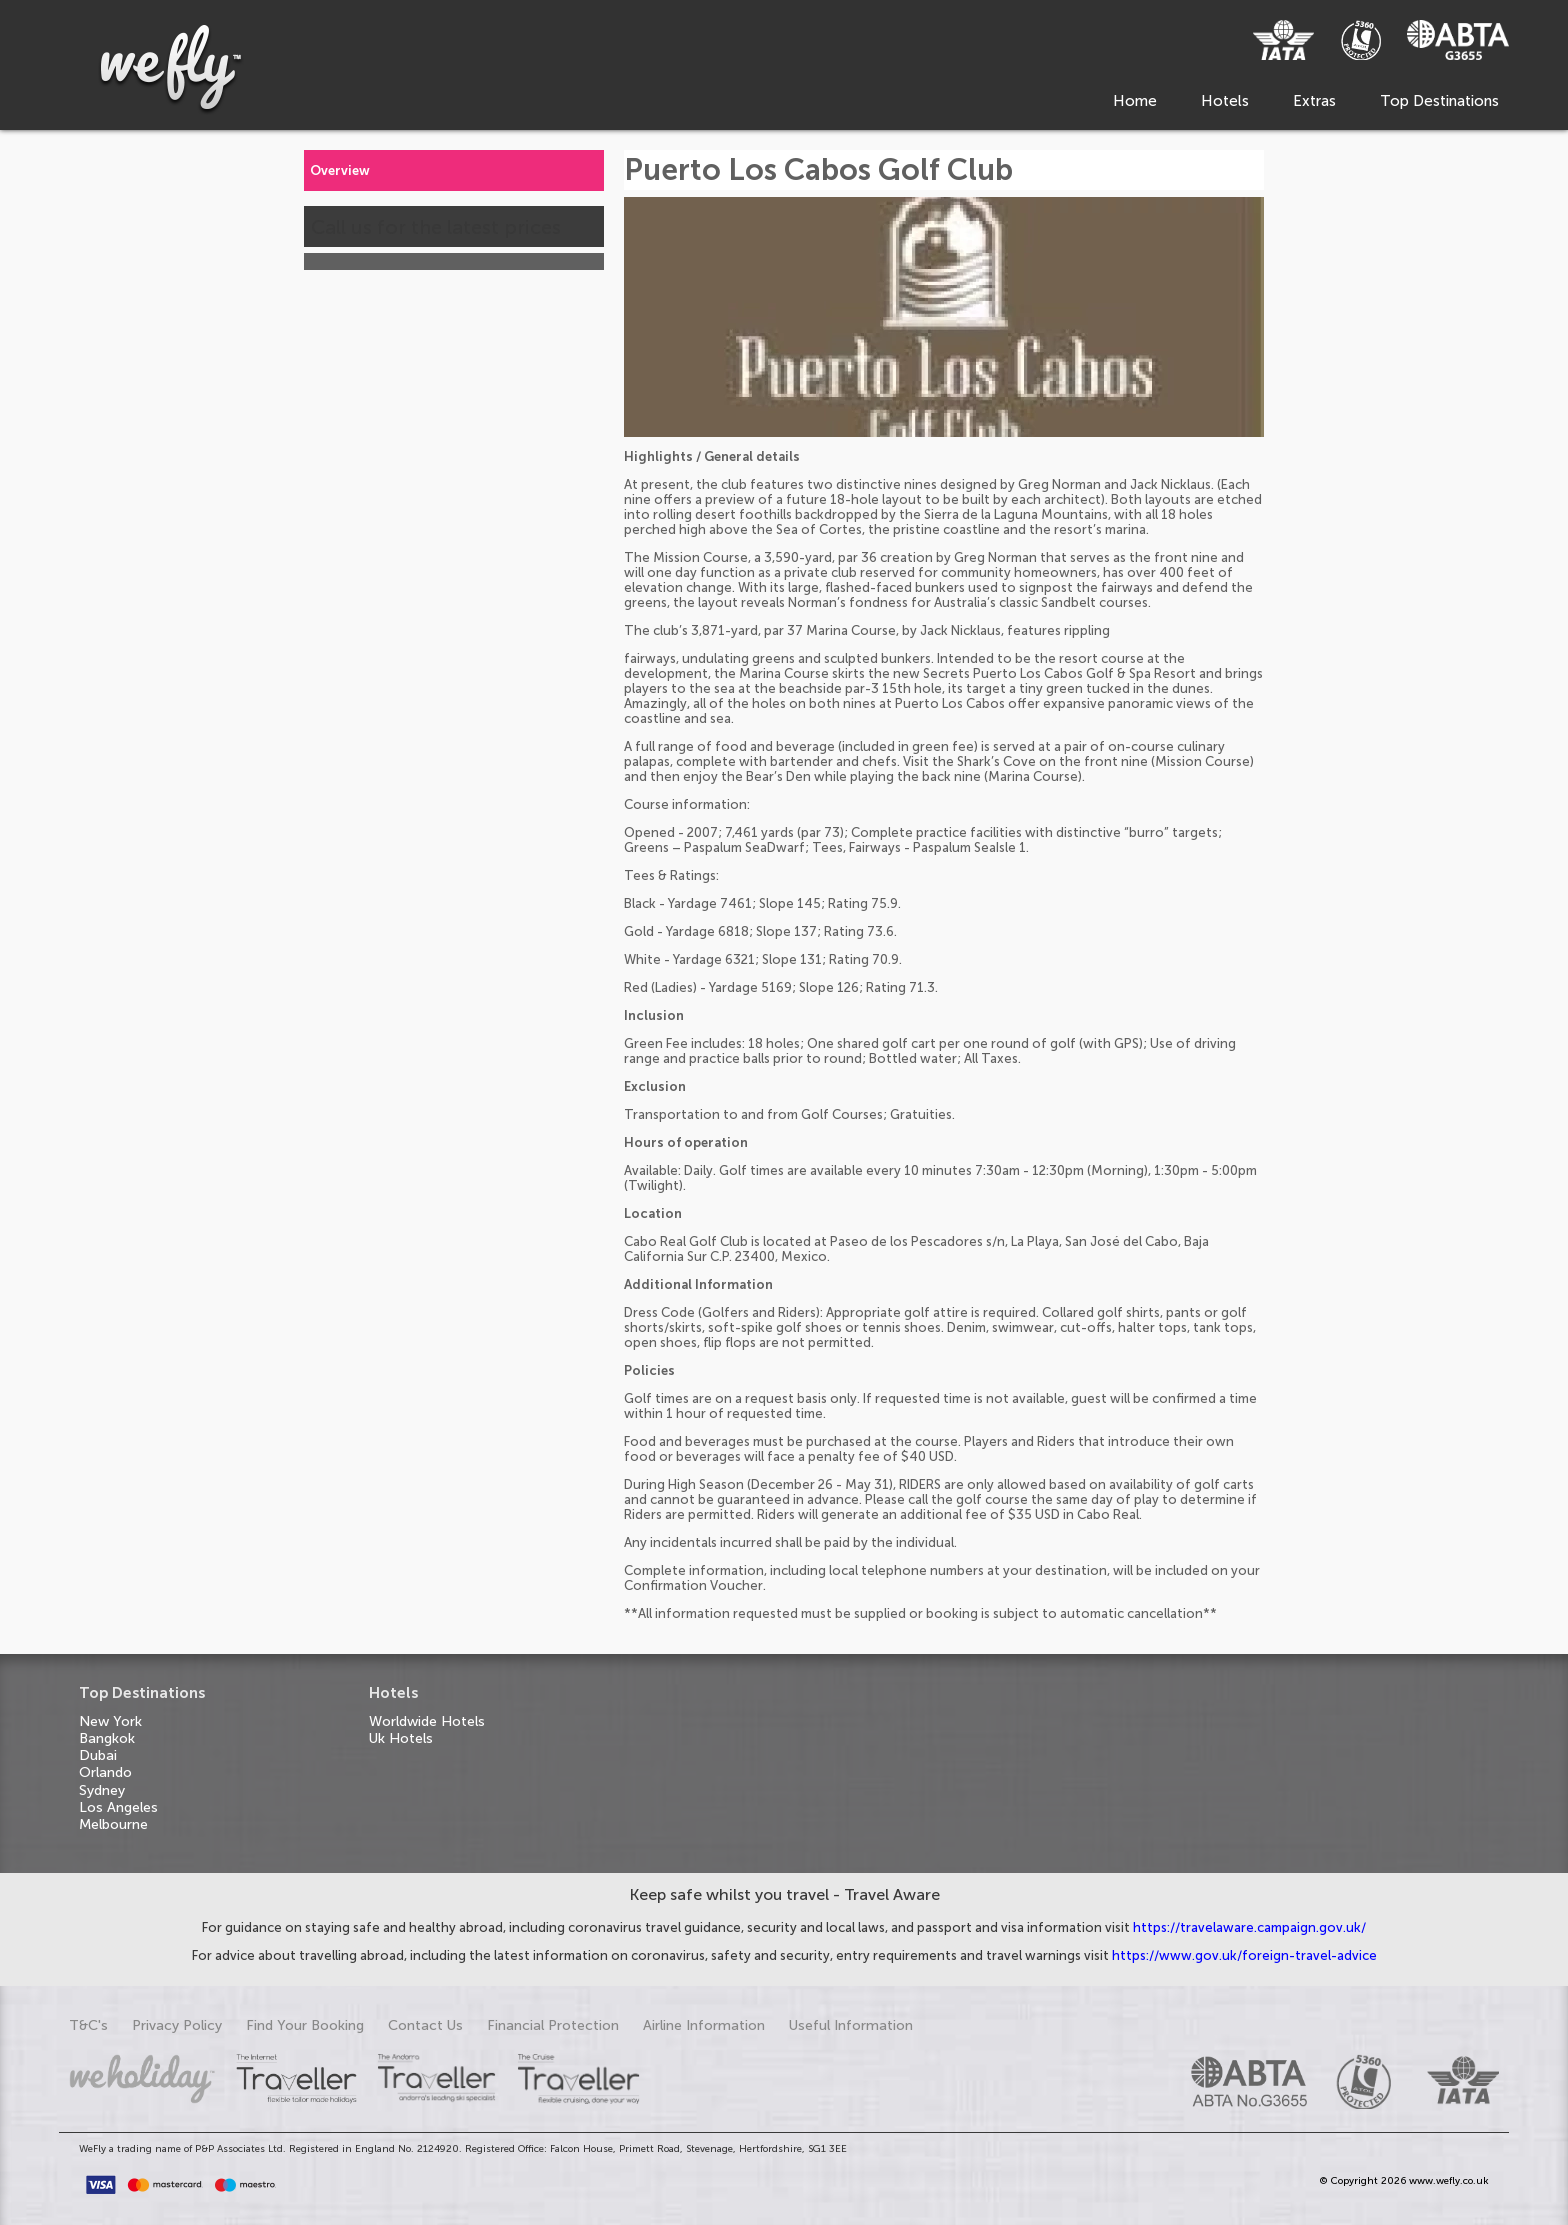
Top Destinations (1439, 101)
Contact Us (425, 2025)
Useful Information (851, 2025)
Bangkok (107, 1738)
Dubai (98, 1755)
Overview (340, 170)
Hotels (1225, 101)
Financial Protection (553, 2025)
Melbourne (113, 1824)
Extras (1314, 101)
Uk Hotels (401, 1738)
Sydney (102, 1790)
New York (110, 1721)
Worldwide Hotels (427, 1721)
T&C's (88, 2025)
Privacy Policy (177, 2025)
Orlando (105, 1772)
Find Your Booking (305, 2025)
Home (1135, 101)
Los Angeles (118, 1807)
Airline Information (704, 2025)
